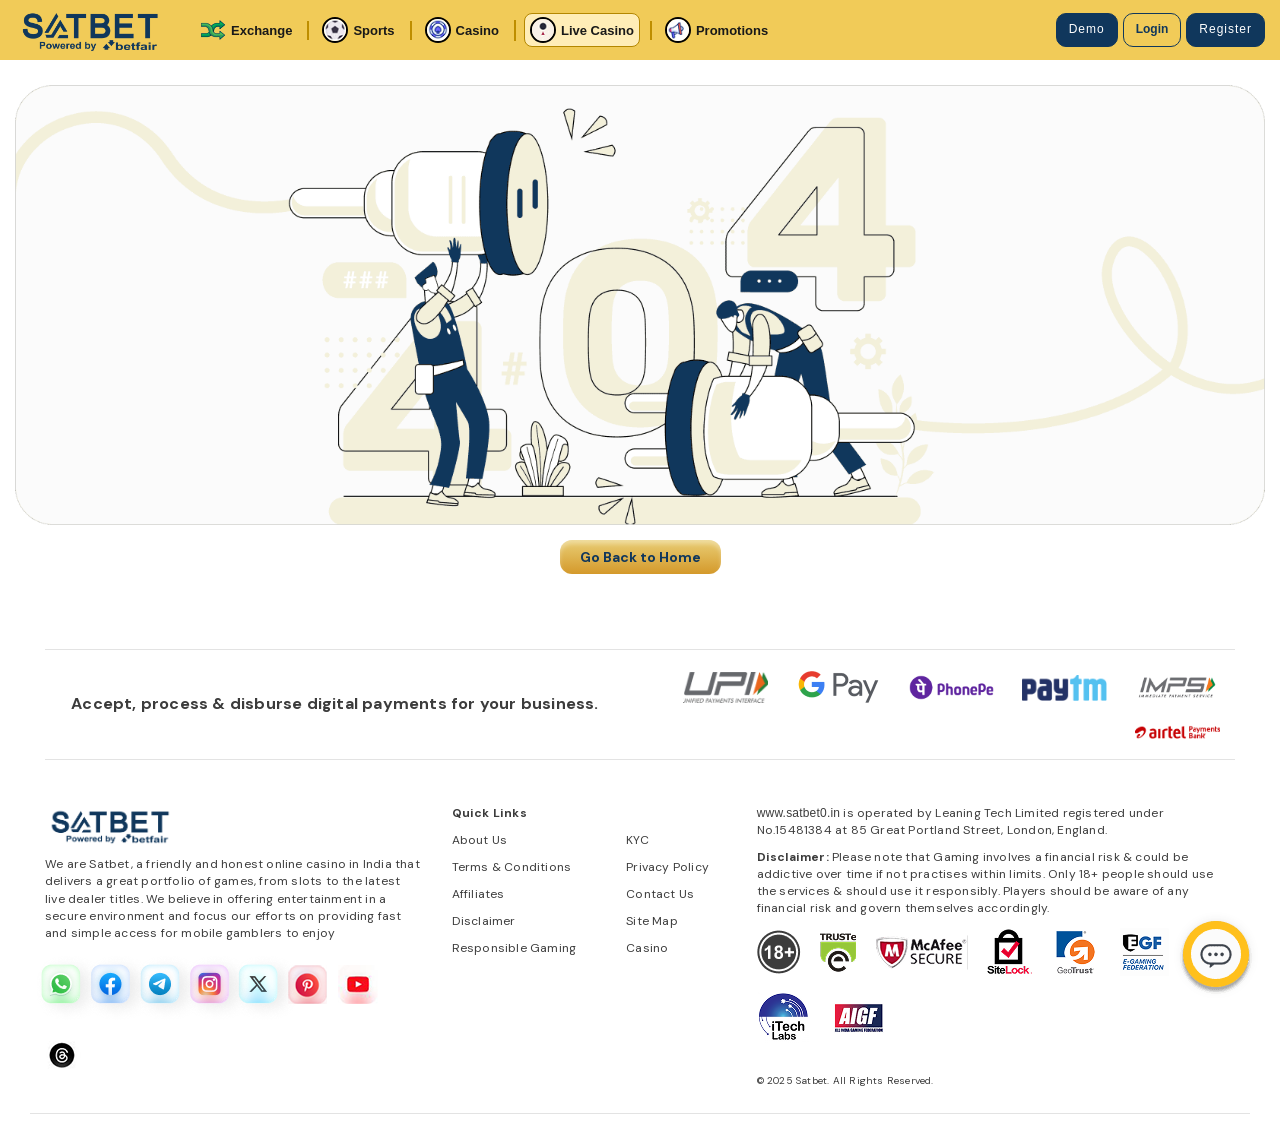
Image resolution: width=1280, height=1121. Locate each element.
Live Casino (582, 30)
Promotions (716, 30)
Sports (358, 30)
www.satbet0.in (799, 813)
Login (1152, 29)
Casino (462, 30)
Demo (1087, 29)
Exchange (246, 30)
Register (1225, 29)
